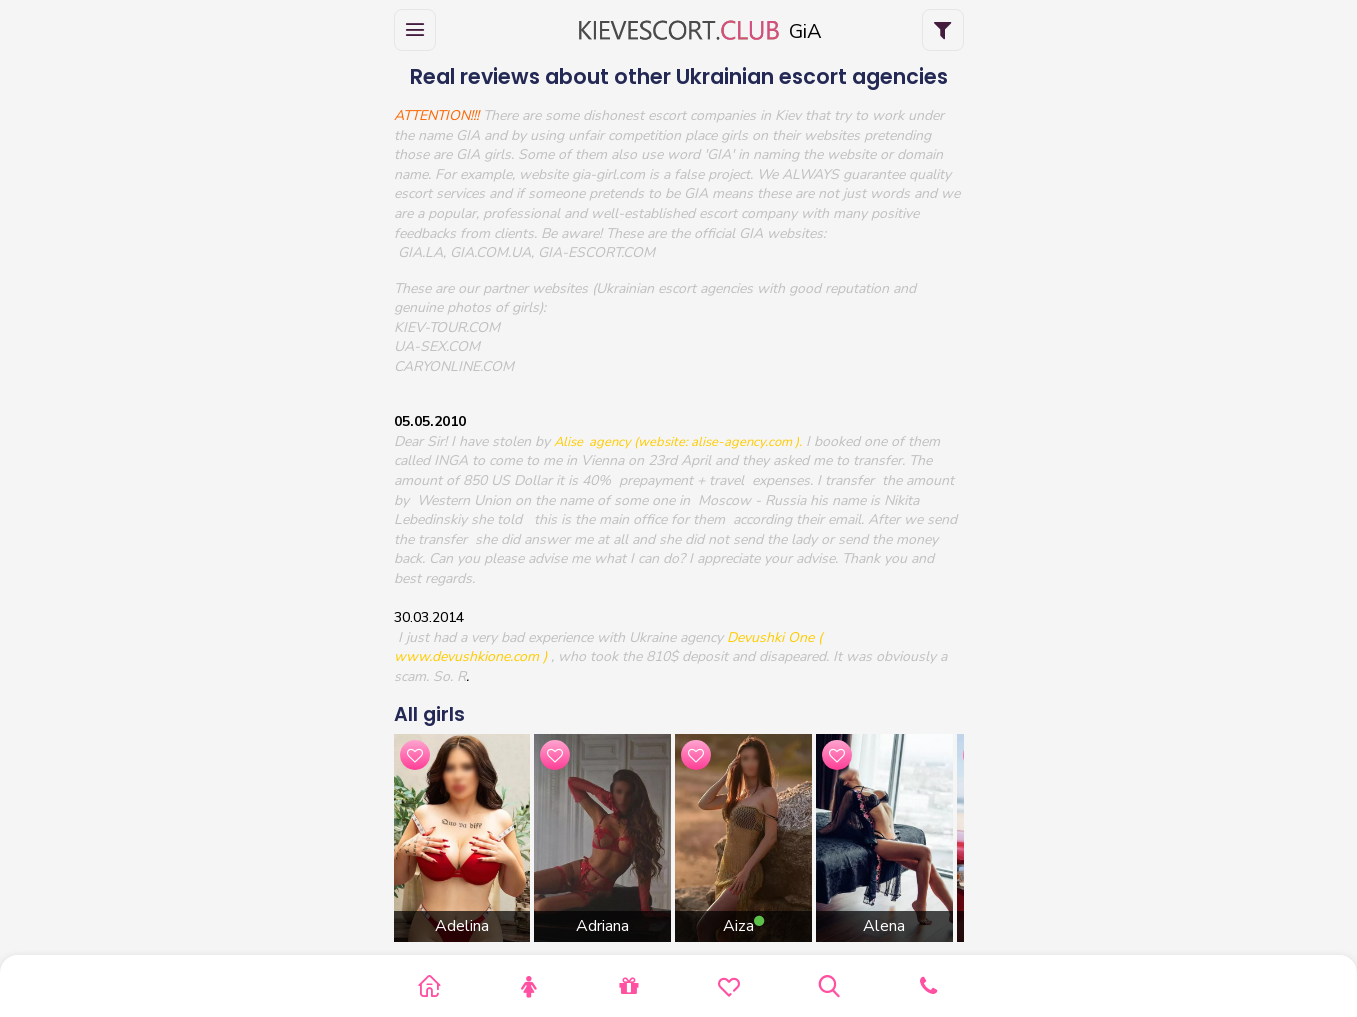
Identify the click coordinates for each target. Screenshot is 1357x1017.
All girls (429, 714)
